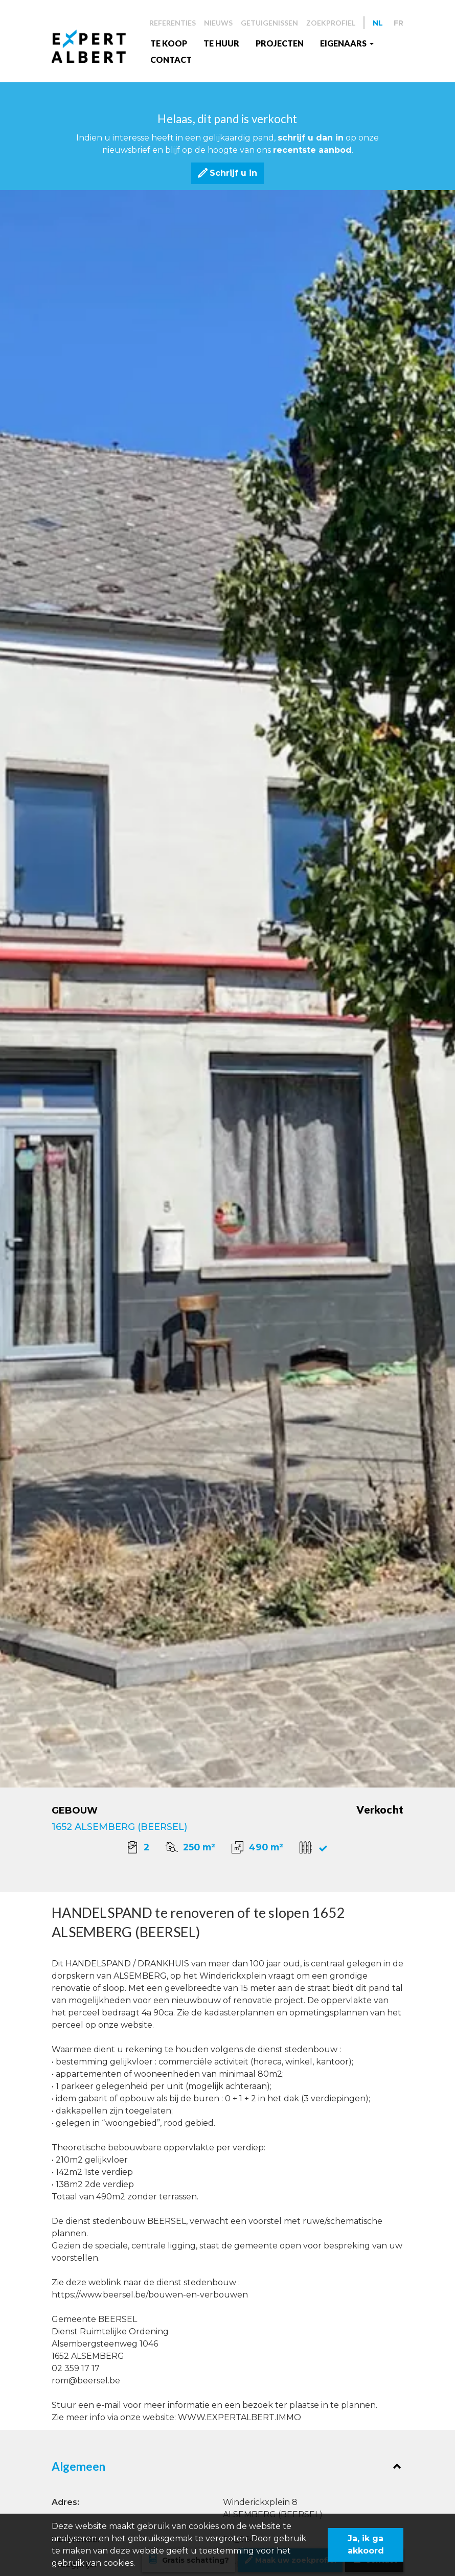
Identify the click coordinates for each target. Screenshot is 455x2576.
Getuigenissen (269, 22)
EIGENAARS (344, 43)
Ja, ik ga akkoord (366, 2545)
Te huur (221, 43)
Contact (171, 59)
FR (398, 23)
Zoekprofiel (330, 22)
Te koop (168, 43)
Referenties (172, 22)
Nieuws (218, 22)
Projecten (280, 43)
